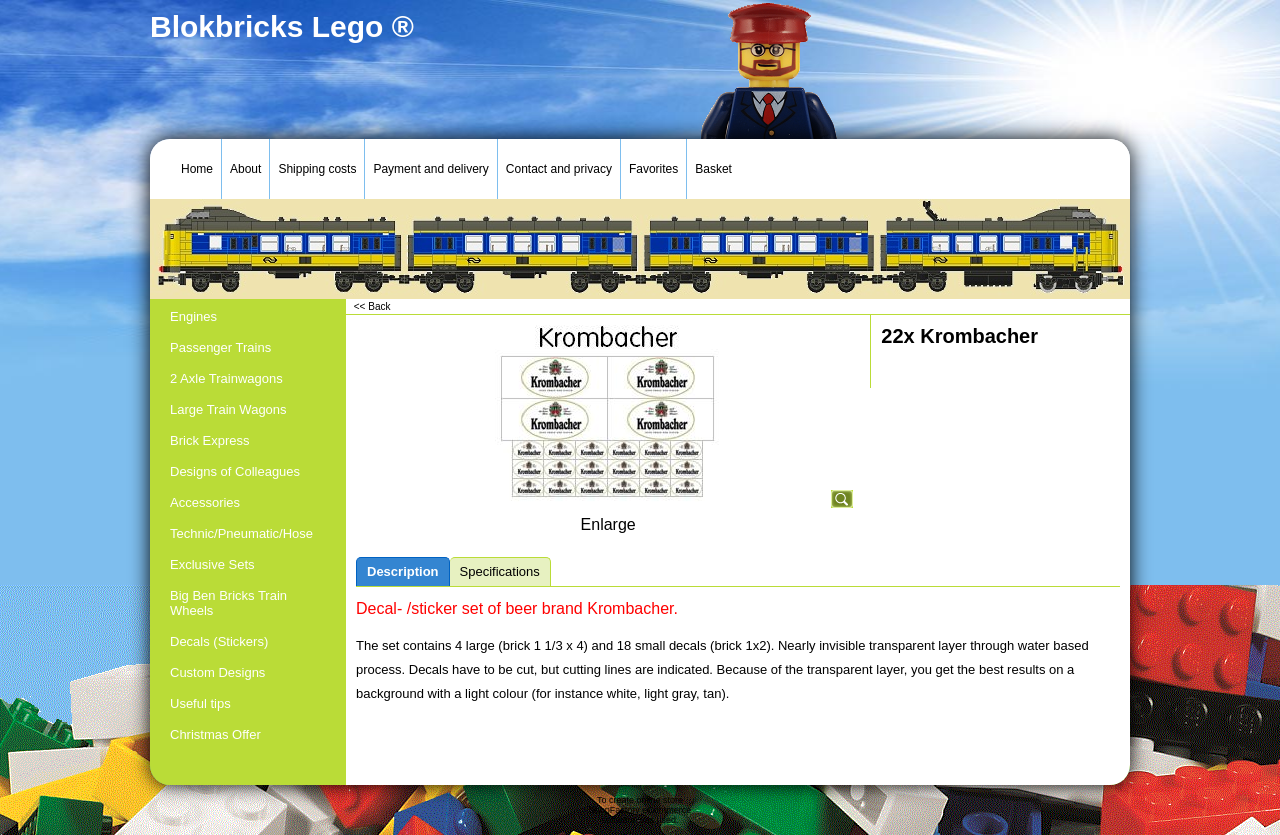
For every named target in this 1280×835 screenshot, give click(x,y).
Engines (193, 316)
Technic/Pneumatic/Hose (241, 533)
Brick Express (209, 440)
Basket (713, 169)
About (245, 169)
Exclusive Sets (212, 564)
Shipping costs (317, 169)
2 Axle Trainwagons (226, 378)
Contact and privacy (559, 169)
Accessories (205, 502)
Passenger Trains (220, 347)
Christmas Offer (215, 734)
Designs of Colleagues (235, 471)
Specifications (500, 571)
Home (197, 169)
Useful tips (200, 703)
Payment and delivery (430, 169)
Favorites (653, 169)
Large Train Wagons (228, 409)
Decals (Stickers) (219, 641)
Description (403, 571)
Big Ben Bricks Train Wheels (228, 603)
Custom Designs (217, 672)
